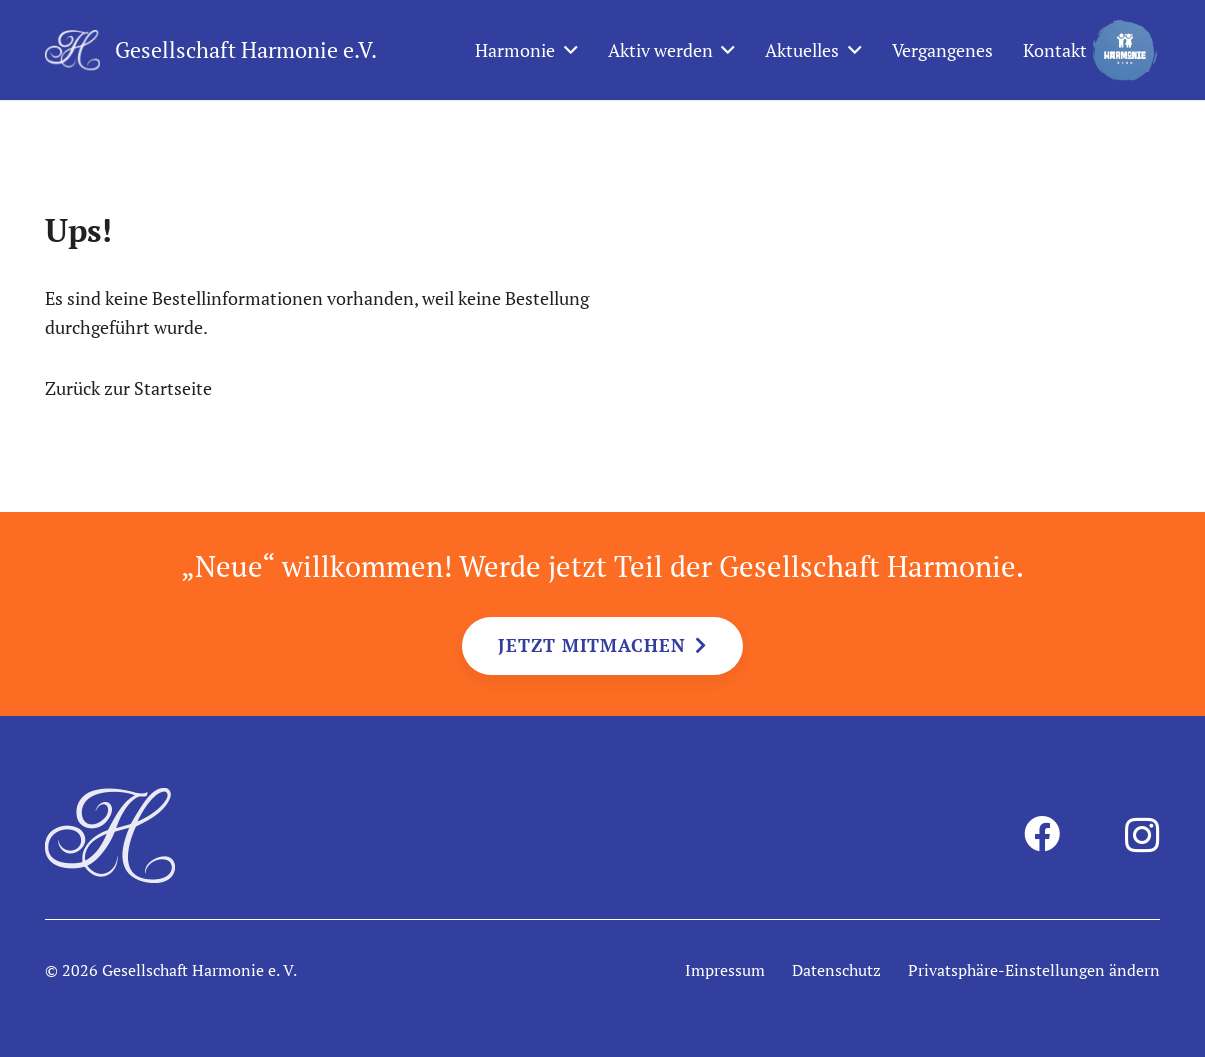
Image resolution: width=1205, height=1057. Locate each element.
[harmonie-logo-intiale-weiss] (72, 50)
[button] (566, 50)
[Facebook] (1042, 834)
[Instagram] (1142, 836)
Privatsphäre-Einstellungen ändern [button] (1034, 970)
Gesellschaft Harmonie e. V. (199, 970)
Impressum (725, 970)
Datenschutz (836, 970)
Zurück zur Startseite (128, 388)
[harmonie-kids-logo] (1125, 50)
